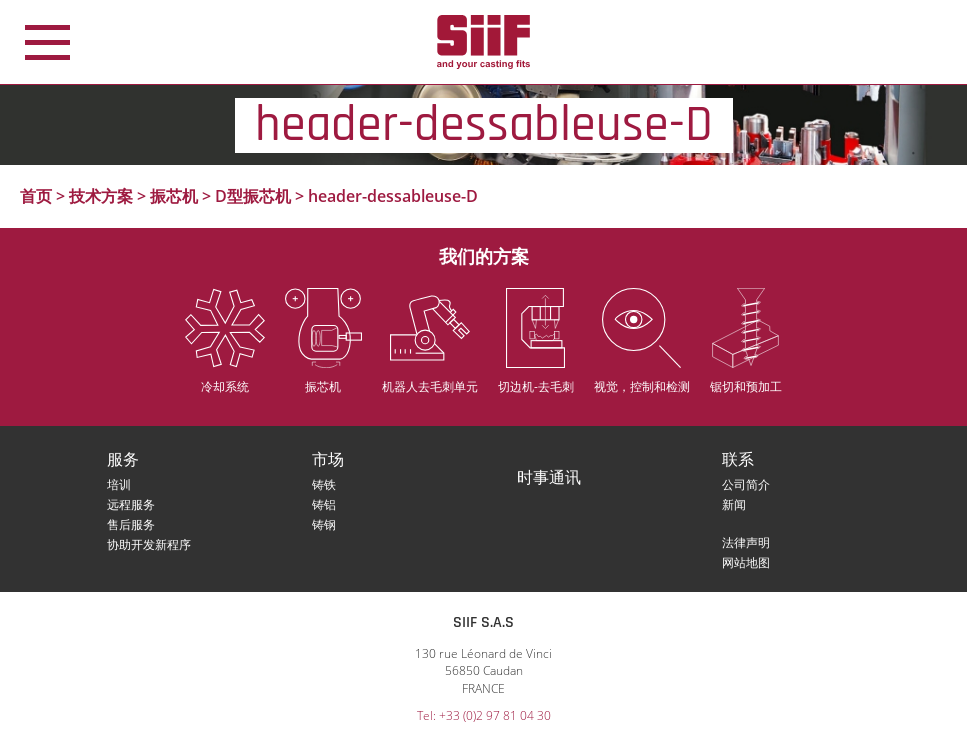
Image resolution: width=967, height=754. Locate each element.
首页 (36, 196)
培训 (119, 484)
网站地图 (746, 562)
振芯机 (174, 196)
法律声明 (746, 542)
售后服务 (131, 524)
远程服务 (131, 504)
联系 (738, 460)
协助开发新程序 (149, 544)
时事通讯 (549, 478)
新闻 (734, 504)
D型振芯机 (253, 196)
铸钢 (324, 524)
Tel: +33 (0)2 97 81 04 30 (484, 715)
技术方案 (101, 196)
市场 (328, 460)
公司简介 (746, 484)
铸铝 (324, 504)
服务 (123, 460)
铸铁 (324, 484)
